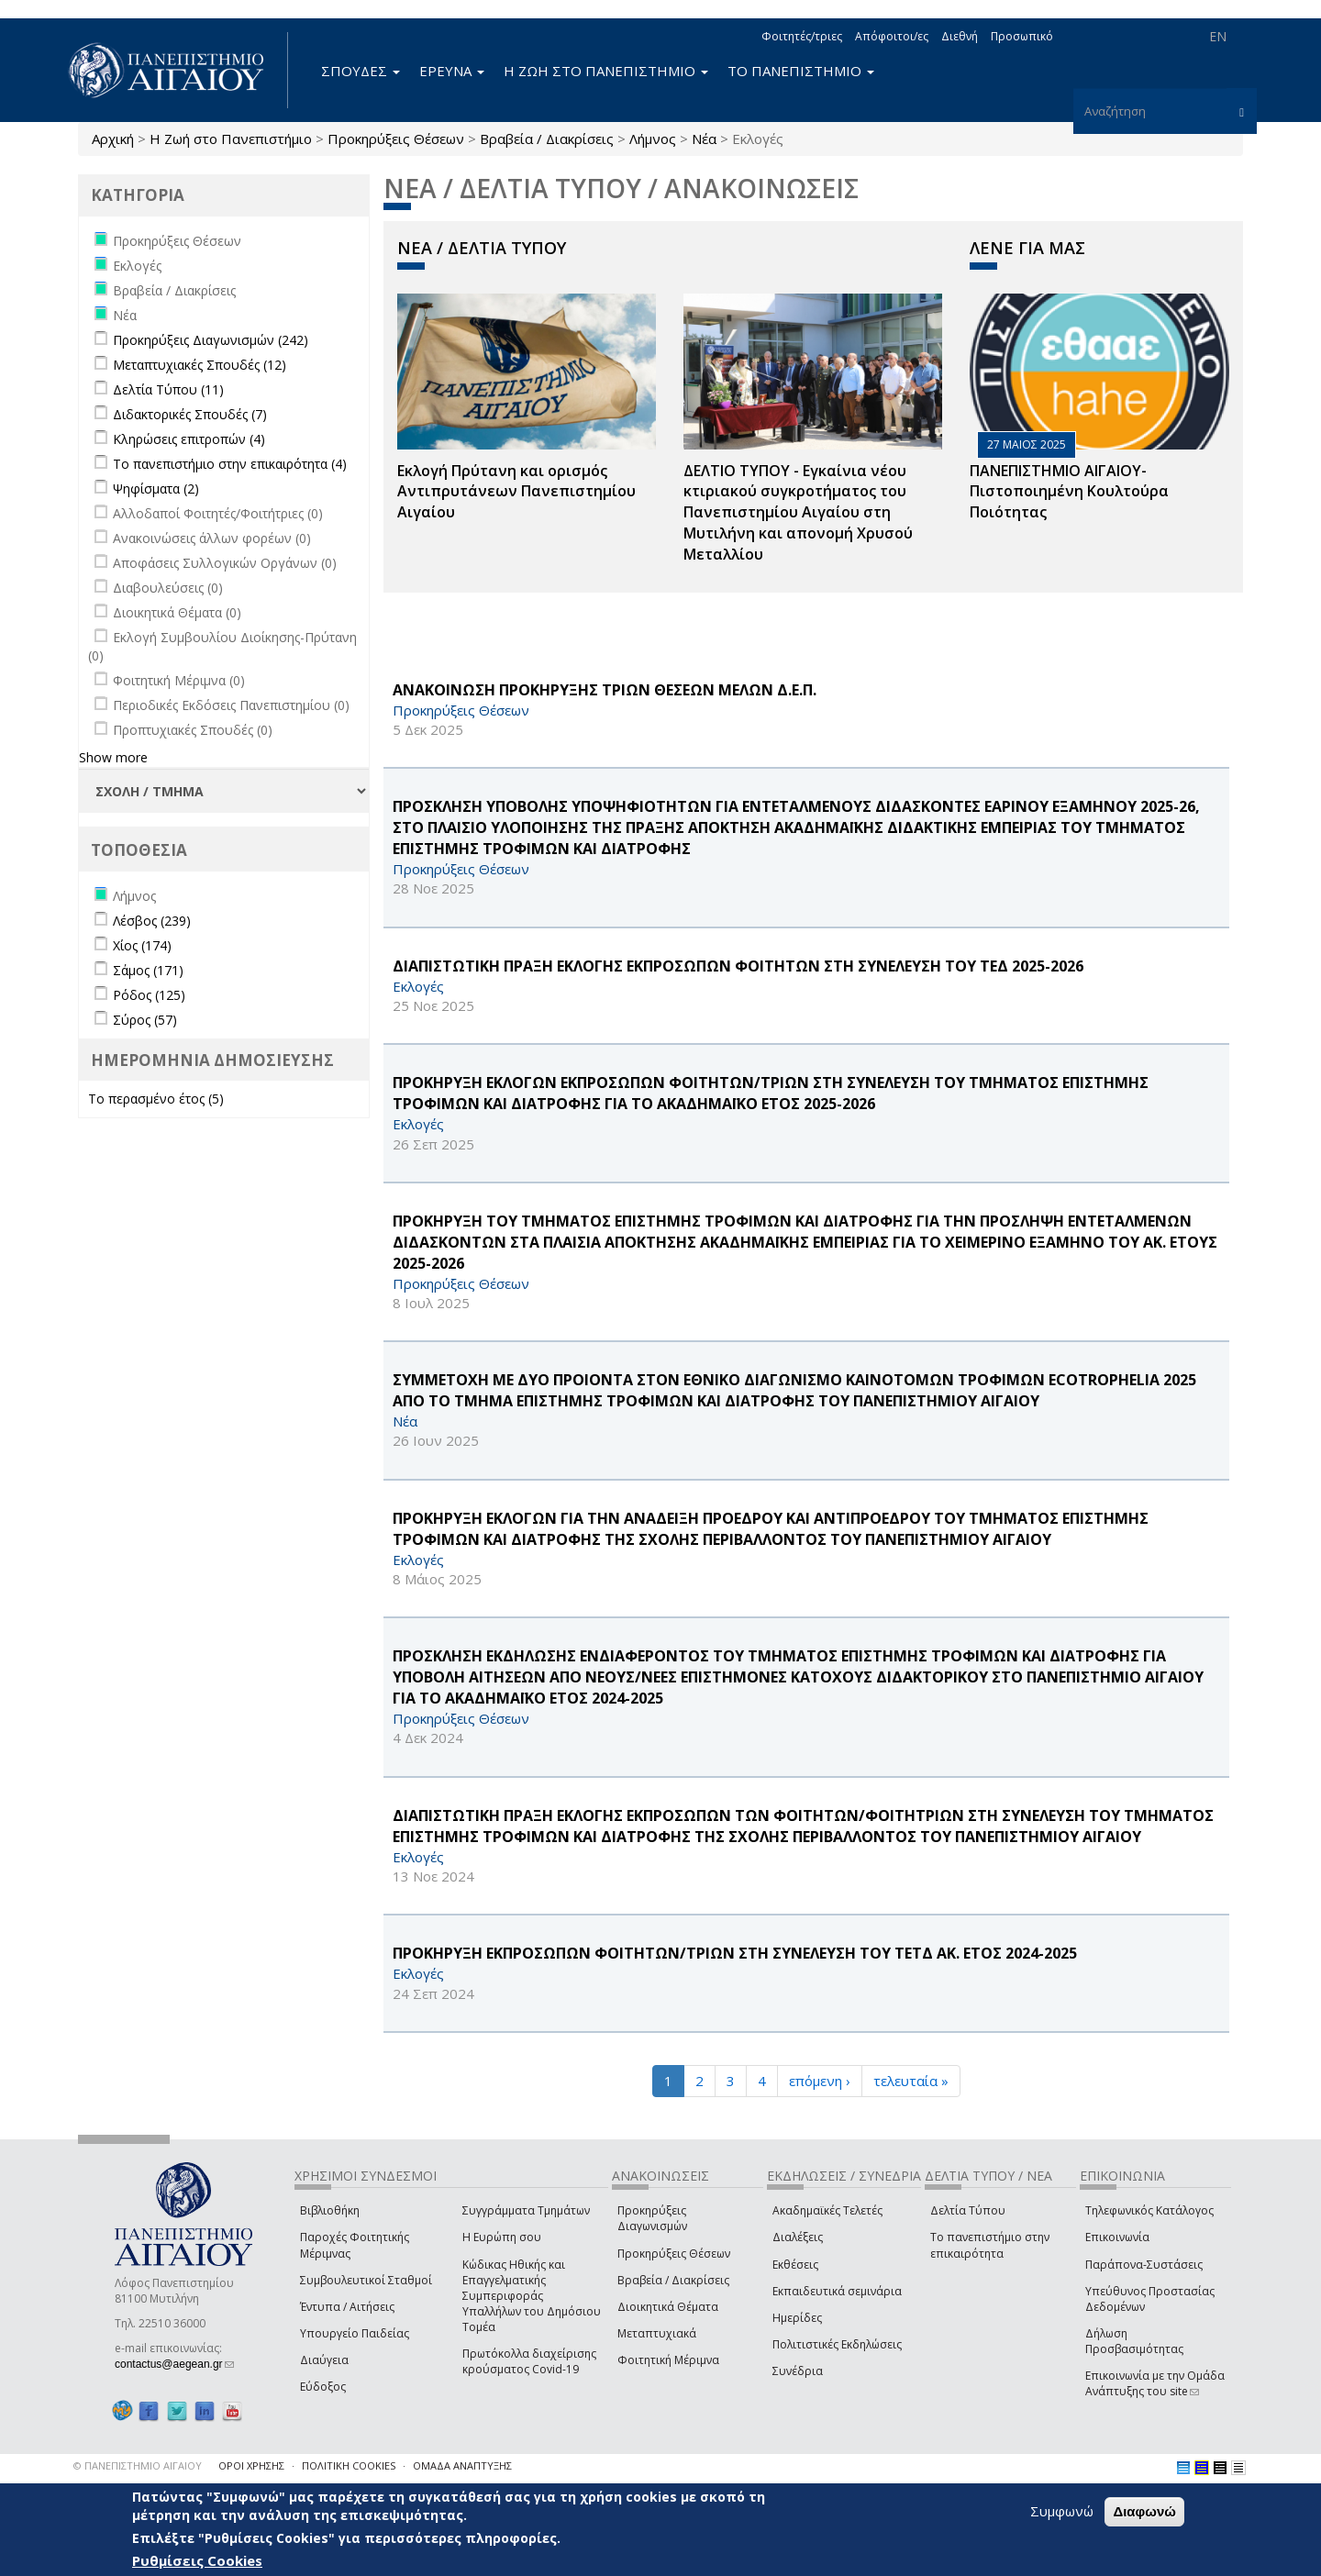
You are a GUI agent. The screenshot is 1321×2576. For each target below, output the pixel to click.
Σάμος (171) (148, 970)
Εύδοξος (323, 2386)
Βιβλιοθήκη (330, 2210)
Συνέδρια (797, 2371)
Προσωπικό (1022, 36)
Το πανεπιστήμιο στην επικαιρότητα (989, 2244)
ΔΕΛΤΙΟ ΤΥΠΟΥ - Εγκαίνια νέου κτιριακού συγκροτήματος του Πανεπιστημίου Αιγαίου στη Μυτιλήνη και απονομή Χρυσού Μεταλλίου (798, 512)
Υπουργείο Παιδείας (354, 2333)
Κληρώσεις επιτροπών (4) (189, 439)
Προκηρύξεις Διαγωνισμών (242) (210, 340)
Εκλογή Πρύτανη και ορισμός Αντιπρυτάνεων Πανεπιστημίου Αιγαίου (516, 492)
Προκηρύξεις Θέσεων (395, 138)
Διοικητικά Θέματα (667, 2307)
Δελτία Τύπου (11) (168, 389)
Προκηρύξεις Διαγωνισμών (652, 2218)
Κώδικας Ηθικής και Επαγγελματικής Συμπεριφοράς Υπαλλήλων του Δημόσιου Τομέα (531, 2296)
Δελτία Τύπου (967, 2210)
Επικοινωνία (1117, 2237)
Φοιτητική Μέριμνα (668, 2360)
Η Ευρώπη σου (501, 2237)
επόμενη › (819, 2080)
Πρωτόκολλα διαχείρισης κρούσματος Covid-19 (529, 2361)
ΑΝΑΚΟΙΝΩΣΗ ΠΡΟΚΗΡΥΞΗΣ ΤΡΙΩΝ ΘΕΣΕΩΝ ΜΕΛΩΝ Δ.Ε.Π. (604, 690)
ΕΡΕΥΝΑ (451, 70)
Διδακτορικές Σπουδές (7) (190, 414)
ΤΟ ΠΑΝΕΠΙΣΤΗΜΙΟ (800, 70)
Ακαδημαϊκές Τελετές (827, 2210)
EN (1218, 36)
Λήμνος (652, 138)
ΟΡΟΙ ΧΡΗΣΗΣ (251, 2465)
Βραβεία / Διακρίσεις (547, 138)
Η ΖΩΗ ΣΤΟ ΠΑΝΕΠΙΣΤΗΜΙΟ (606, 70)
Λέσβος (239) (152, 920)
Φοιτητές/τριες (801, 36)
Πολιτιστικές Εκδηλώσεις (837, 2344)
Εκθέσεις (795, 2264)
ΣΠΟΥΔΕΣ (360, 70)
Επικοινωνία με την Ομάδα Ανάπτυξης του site (1155, 2383)
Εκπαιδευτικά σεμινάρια (837, 2291)
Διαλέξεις (797, 2237)
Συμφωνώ (1061, 2511)
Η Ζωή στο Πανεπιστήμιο (231, 138)
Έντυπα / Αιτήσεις (347, 2307)
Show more (113, 757)
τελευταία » (911, 2080)
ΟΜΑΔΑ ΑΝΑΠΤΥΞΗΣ (462, 2465)
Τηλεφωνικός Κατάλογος (1149, 2210)
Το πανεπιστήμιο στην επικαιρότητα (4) (230, 463)
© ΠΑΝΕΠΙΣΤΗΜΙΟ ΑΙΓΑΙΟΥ (137, 2465)
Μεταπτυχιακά (656, 2333)
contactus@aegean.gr (174, 2364)
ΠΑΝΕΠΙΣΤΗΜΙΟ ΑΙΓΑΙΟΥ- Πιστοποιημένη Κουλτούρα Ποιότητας (1069, 492)
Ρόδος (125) (149, 995)
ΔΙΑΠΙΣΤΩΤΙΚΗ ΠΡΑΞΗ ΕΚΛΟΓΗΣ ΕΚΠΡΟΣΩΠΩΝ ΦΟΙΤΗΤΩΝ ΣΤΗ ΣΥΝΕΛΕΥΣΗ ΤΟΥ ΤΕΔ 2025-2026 (738, 966)
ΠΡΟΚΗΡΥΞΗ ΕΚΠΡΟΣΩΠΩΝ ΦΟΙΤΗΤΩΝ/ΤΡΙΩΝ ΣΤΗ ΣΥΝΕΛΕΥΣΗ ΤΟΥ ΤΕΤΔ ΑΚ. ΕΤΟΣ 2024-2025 (735, 1953)
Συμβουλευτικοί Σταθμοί (366, 2280)
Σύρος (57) (145, 1019)
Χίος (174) (142, 945)
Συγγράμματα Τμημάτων (526, 2210)
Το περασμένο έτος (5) (156, 1098)
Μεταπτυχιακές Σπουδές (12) (199, 364)
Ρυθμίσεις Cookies (197, 2560)
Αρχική (113, 138)
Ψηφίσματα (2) (156, 488)
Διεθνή (959, 36)
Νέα (704, 138)
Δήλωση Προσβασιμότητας (1134, 2341)
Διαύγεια (324, 2360)
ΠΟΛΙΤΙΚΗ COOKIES (348, 2465)
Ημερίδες (797, 2318)
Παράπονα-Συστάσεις (1144, 2264)
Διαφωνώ (1144, 2511)
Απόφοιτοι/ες (891, 36)
